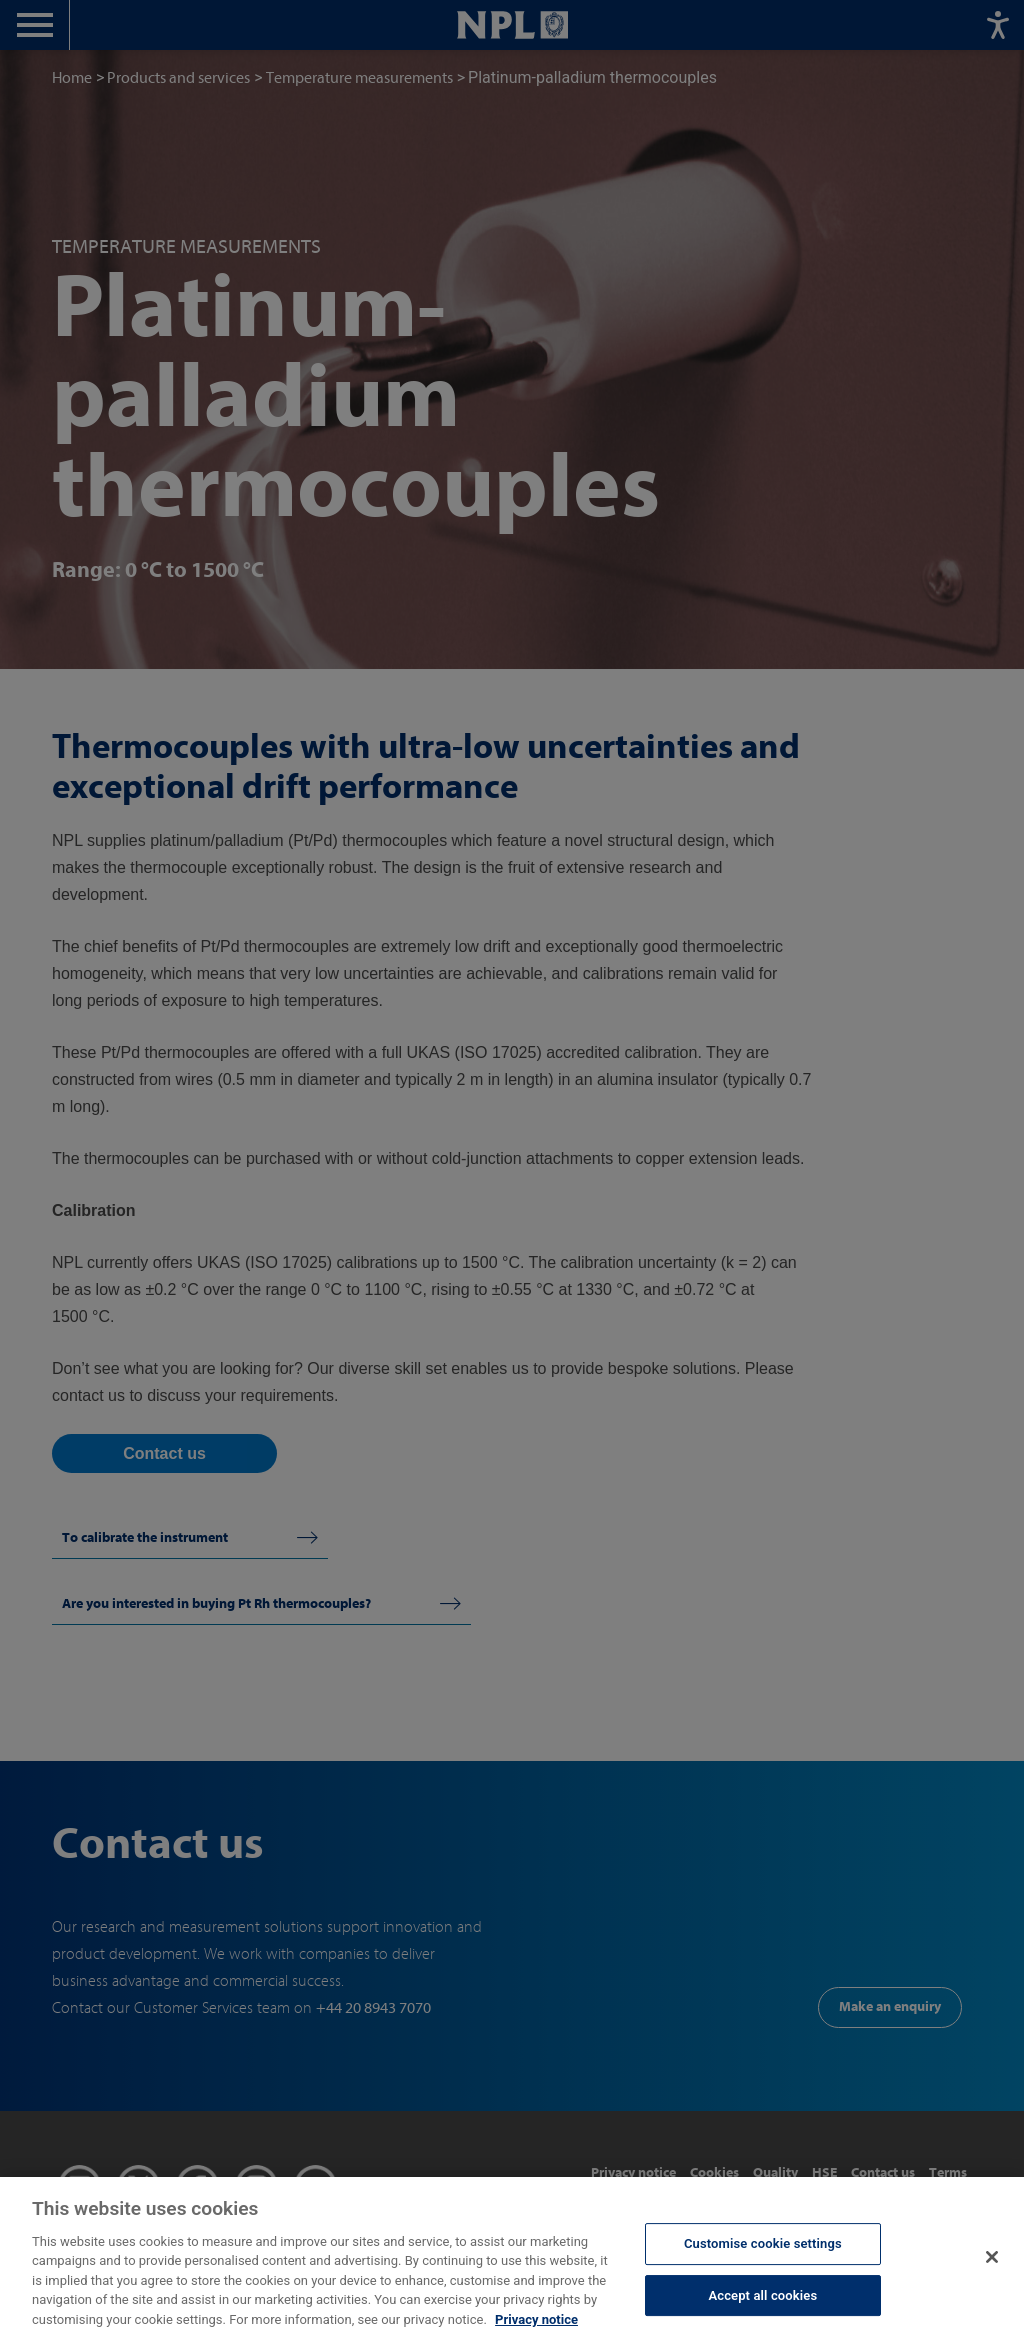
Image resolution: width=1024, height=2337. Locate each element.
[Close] (992, 2275)
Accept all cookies (762, 2313)
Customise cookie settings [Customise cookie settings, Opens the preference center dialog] (763, 2262)
